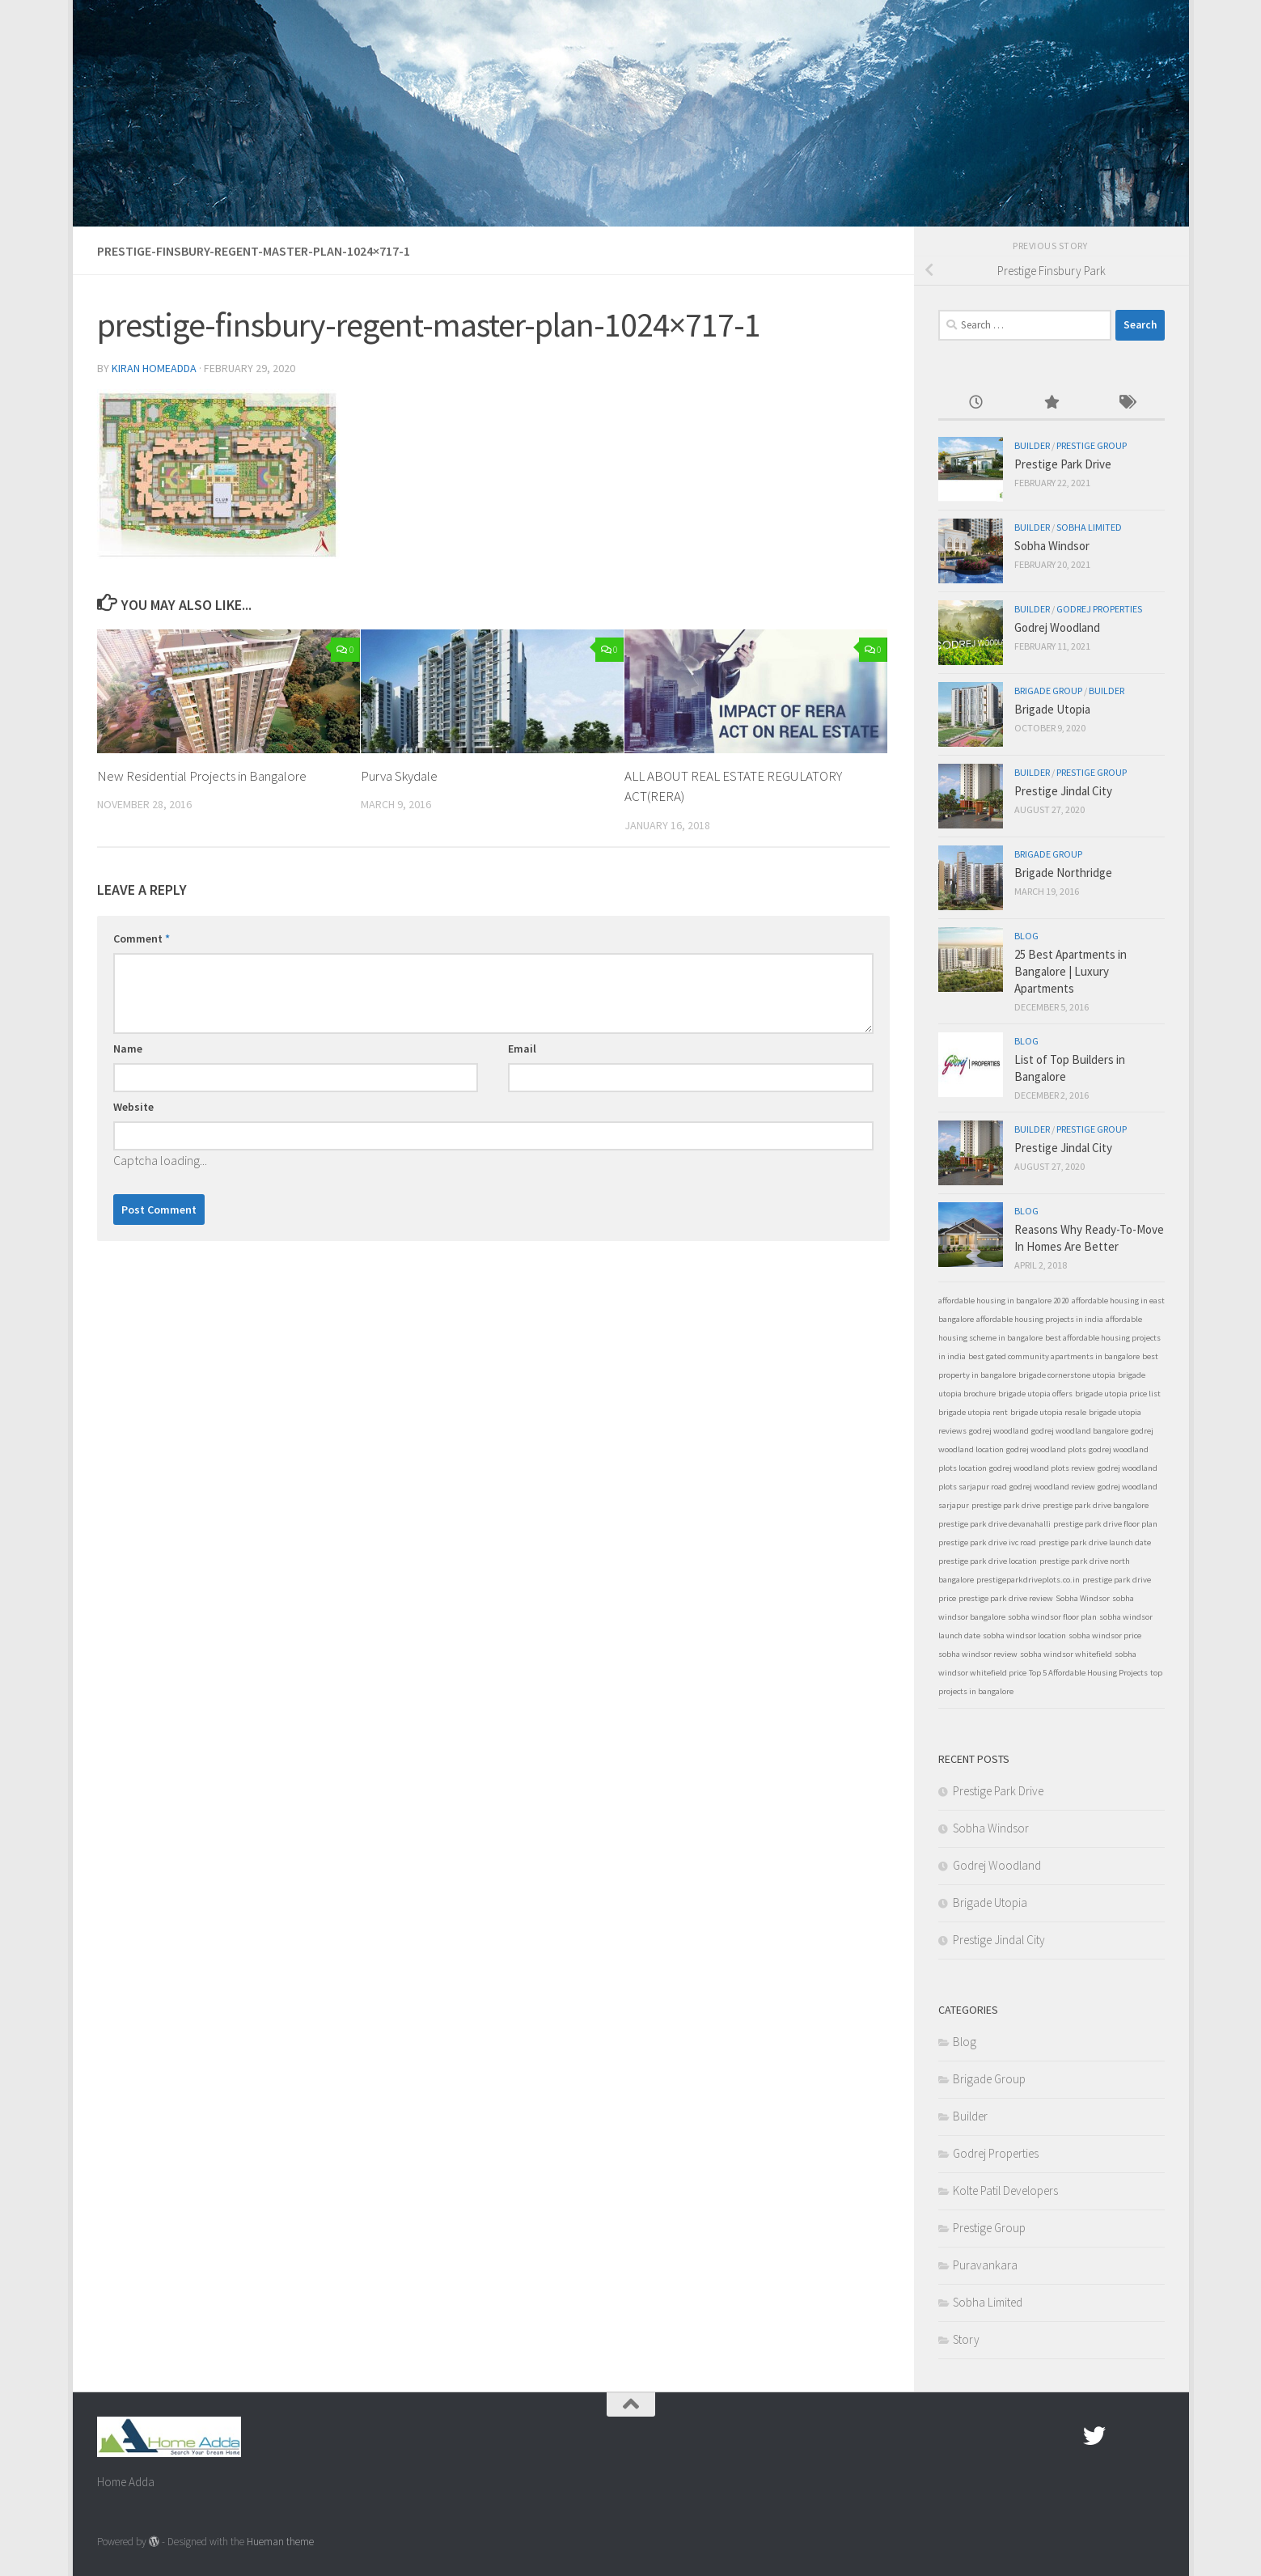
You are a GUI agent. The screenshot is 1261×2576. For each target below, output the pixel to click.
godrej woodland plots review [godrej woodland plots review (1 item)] (1042, 1468)
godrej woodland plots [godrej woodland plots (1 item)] (1046, 1449)
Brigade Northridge (1063, 872)
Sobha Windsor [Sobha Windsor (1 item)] (1083, 1598)
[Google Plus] (1123, 2436)
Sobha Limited (1089, 527)
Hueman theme (280, 2541)
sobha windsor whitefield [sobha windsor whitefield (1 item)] (1066, 1654)
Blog (1026, 936)
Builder (1032, 445)
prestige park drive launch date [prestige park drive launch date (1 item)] (1095, 1542)
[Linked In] (1152, 2436)
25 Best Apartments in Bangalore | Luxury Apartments (1070, 971)
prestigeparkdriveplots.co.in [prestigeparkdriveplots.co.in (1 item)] (1028, 1579)
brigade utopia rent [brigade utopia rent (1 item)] (973, 1412)
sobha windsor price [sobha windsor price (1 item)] (1104, 1635)
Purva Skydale (399, 776)
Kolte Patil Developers (1005, 2190)
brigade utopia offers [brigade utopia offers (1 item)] (1035, 1393)
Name (127, 1048)
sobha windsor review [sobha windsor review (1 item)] (978, 1654)
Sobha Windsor (1052, 545)
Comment (141, 938)
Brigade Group (1048, 690)
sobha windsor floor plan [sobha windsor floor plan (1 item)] (1052, 1617)
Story (966, 2339)
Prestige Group (1091, 445)
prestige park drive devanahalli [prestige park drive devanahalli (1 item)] (994, 1524)
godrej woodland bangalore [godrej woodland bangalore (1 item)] (1079, 1431)
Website (133, 1106)
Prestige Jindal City (1063, 791)
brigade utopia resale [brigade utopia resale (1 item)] (1048, 1412)
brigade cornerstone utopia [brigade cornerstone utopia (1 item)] (1066, 1375)
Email (522, 1048)
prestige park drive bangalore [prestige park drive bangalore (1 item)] (1096, 1505)
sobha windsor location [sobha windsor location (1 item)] (1024, 1635)
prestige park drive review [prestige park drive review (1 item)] (1005, 1598)
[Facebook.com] (1065, 2436)
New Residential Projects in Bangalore (202, 776)
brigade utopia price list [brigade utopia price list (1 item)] (1118, 1393)
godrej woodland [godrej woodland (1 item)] (999, 1431)
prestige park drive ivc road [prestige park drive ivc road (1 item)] (987, 1542)
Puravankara (985, 2265)
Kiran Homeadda (154, 368)
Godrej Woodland (1057, 627)
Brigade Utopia (1052, 709)
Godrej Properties (1099, 609)
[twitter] (1094, 2436)
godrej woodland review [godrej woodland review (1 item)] (1052, 1486)
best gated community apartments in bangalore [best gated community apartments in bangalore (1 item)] (1054, 1356)
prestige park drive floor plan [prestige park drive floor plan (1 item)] (1105, 1524)
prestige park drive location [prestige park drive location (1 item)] (987, 1561)
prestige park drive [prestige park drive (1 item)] (1005, 1505)
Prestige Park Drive (1062, 464)
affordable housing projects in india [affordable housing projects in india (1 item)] (1039, 1319)
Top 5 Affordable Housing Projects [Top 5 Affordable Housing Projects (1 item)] (1088, 1672)
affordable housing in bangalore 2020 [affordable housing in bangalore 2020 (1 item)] (1003, 1300)
